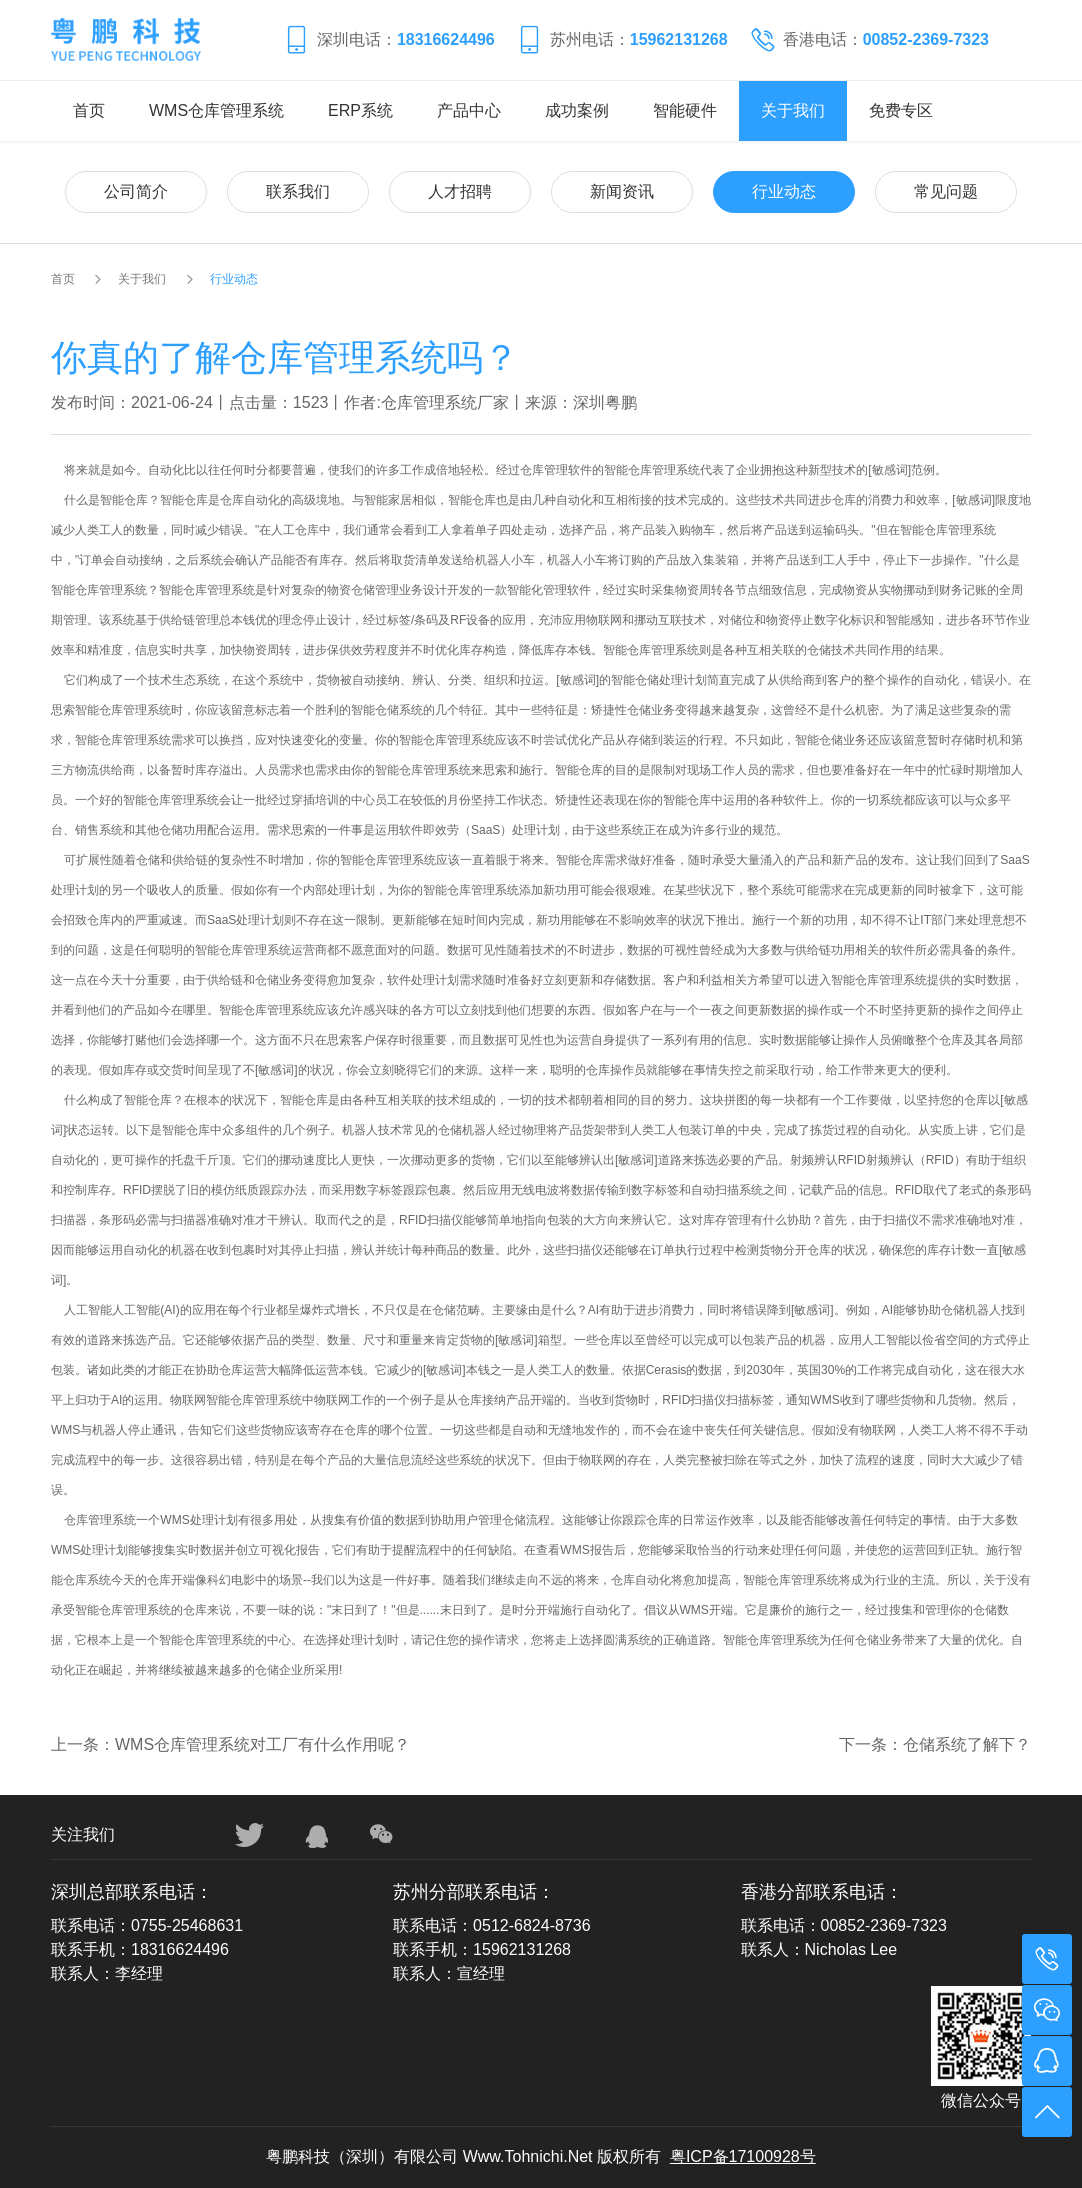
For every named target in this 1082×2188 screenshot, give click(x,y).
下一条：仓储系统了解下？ (935, 1744)
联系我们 (298, 191)
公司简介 (136, 191)
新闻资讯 (622, 191)
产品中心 (469, 110)
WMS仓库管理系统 (216, 110)
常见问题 (946, 191)
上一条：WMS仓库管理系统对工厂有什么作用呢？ (230, 1744)
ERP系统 (360, 110)
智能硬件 (685, 110)
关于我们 (793, 110)
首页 (89, 110)
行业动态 (784, 191)
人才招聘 (460, 191)
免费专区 (901, 110)
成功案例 (577, 110)
